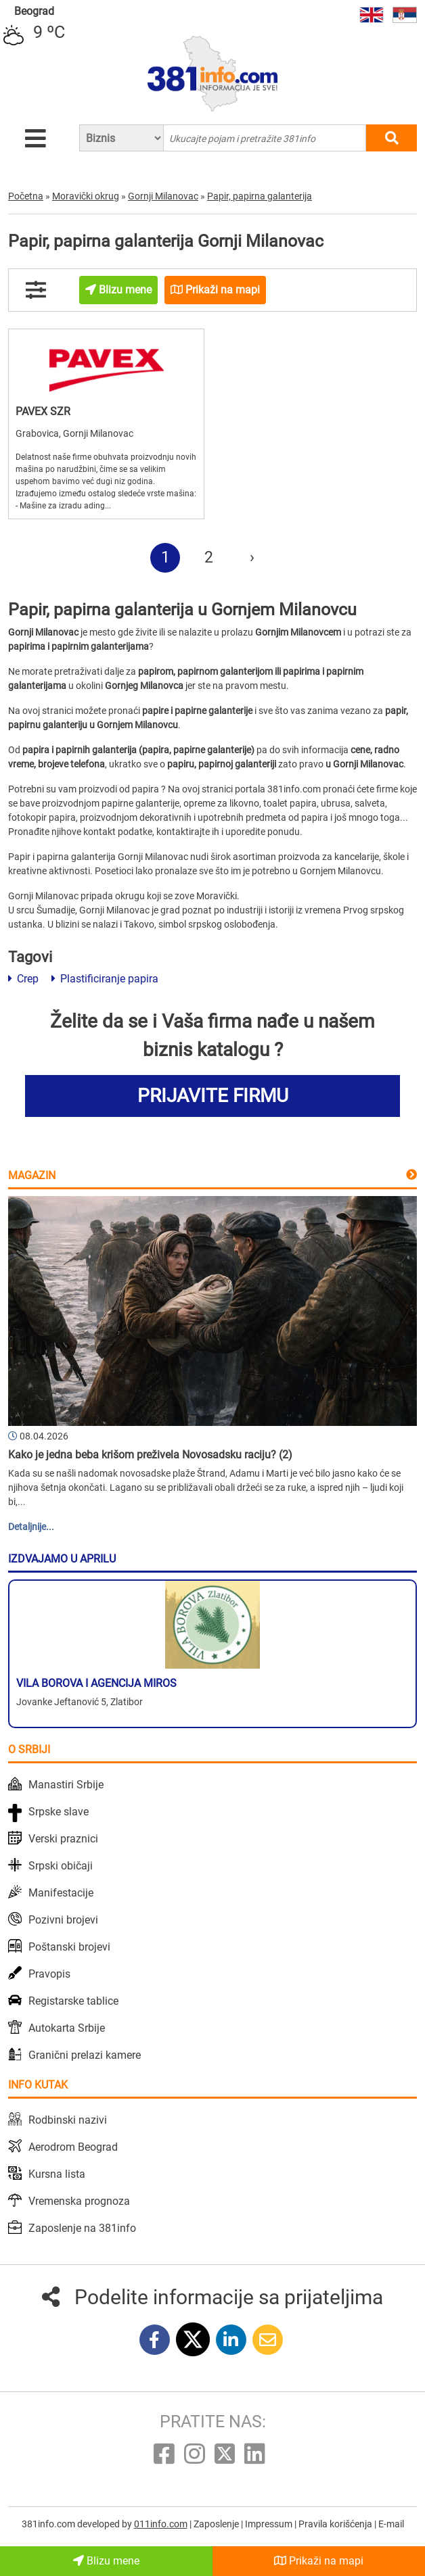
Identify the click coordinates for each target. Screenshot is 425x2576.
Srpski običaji (60, 1865)
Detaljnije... (31, 1526)
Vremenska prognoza (79, 2201)
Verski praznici (63, 1838)
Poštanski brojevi (69, 1946)
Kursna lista (56, 2174)
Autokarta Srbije (66, 2028)
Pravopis (49, 1973)
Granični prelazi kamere (84, 2055)
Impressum (269, 2524)
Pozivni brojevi (63, 1919)
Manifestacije (60, 1892)
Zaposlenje (217, 2524)
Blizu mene (106, 2560)
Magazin (31, 1175)
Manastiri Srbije (66, 1784)
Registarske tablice (73, 2001)
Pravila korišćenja (336, 2524)
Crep (23, 978)
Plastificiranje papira (104, 978)
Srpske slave (58, 1811)
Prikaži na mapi (318, 2560)
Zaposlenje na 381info (82, 2228)
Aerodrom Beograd (73, 2147)
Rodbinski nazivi (67, 2120)
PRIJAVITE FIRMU (212, 1095)
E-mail (391, 2524)
